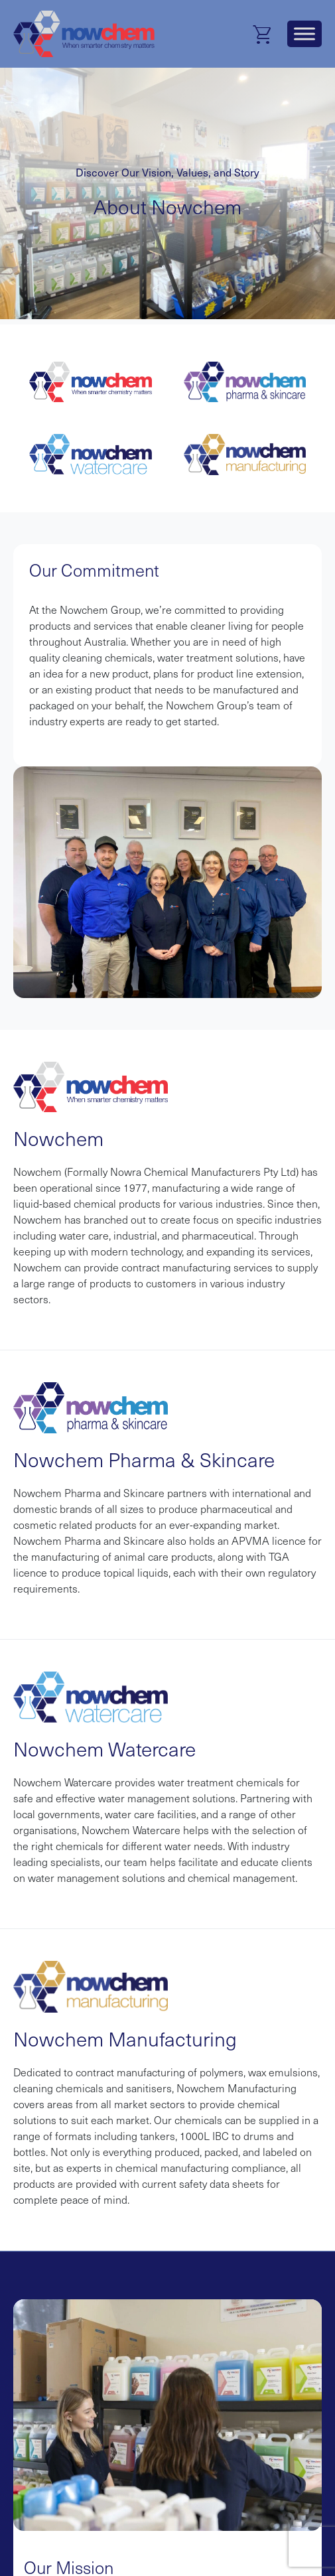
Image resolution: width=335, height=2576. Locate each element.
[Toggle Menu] (304, 33)
